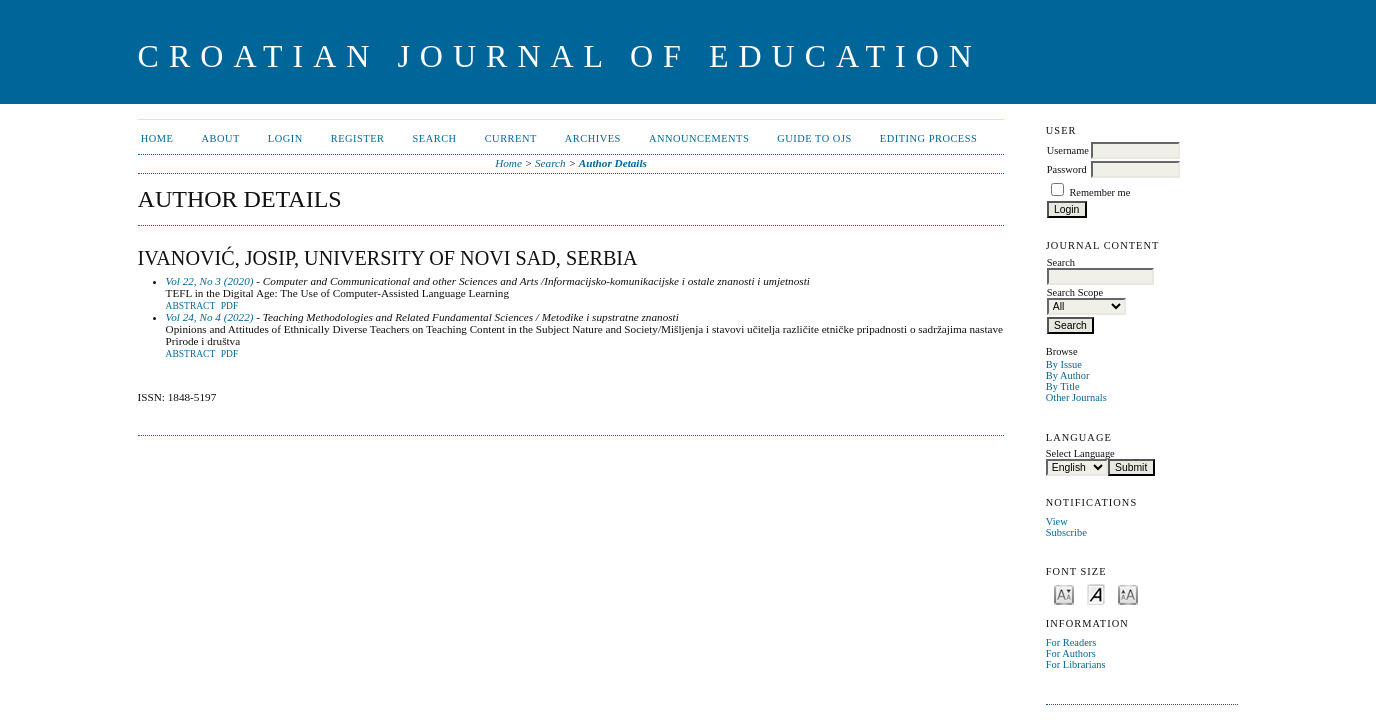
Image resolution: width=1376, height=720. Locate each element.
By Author (1068, 375)
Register (358, 138)
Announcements (699, 138)
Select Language (1080, 453)
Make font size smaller (1064, 593)
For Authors (1071, 653)
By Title (1063, 386)
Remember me (1099, 192)
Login (285, 138)
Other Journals (1076, 397)
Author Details (613, 163)
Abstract (191, 306)
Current (511, 138)
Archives (593, 138)
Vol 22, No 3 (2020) (210, 281)
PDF (229, 306)
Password (1067, 169)
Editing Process (929, 138)
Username (1068, 150)
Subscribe (1066, 532)
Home (157, 138)
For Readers (1071, 642)
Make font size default (1096, 593)
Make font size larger (1128, 593)
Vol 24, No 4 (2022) (210, 317)
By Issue (1064, 364)
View (1057, 521)
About (220, 138)
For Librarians (1076, 664)
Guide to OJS (814, 138)
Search (435, 138)
